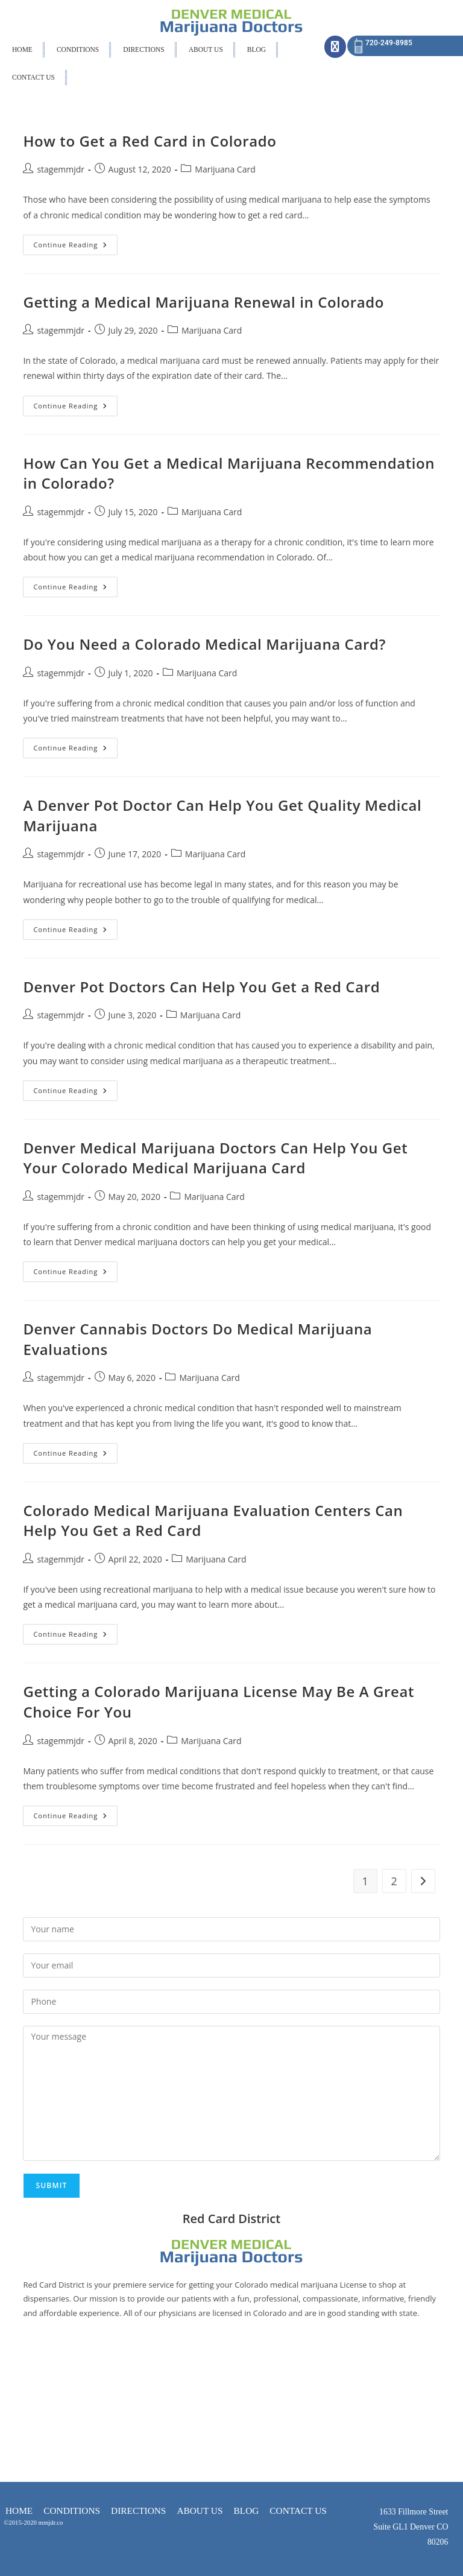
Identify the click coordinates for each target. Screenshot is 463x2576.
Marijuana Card (225, 169)
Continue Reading (75, 242)
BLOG (256, 49)
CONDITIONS (78, 49)
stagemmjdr (60, 169)
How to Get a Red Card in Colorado (149, 141)
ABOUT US (206, 49)
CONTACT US (33, 77)
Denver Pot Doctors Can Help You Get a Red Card (201, 987)
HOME (22, 49)
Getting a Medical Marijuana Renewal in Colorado (203, 302)
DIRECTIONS (143, 49)
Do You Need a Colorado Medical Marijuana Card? (204, 644)
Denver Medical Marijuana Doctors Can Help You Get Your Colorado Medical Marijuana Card (215, 1158)
